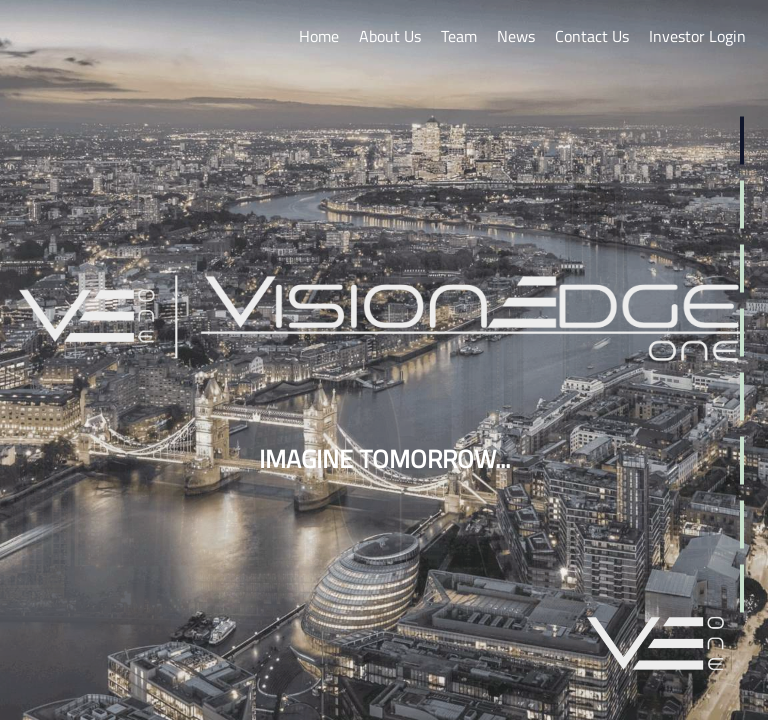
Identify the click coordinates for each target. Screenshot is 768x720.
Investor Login (697, 36)
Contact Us (592, 36)
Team (459, 36)
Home (319, 36)
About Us (390, 36)
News (516, 36)
